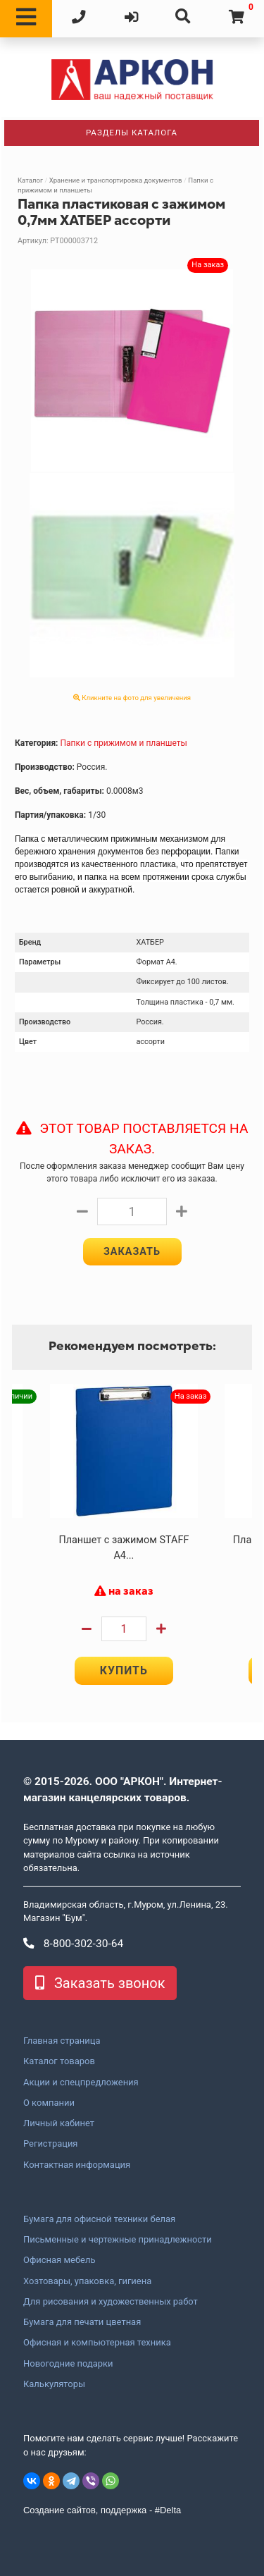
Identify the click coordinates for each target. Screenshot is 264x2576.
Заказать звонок (100, 1983)
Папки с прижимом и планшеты (123, 743)
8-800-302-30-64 (73, 1943)
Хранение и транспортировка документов (115, 180)
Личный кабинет (58, 2123)
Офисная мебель (59, 2260)
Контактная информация (76, 2165)
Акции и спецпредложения (81, 2082)
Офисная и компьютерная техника (97, 2343)
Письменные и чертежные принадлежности (117, 2240)
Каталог (30, 180)
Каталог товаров (59, 2061)
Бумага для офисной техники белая (99, 2219)
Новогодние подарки (68, 2364)
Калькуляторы (54, 2384)
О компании (49, 2103)
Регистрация (50, 2144)
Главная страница (61, 2041)
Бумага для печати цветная (82, 2322)
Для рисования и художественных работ (110, 2302)
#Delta (168, 2510)
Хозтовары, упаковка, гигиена (87, 2281)
